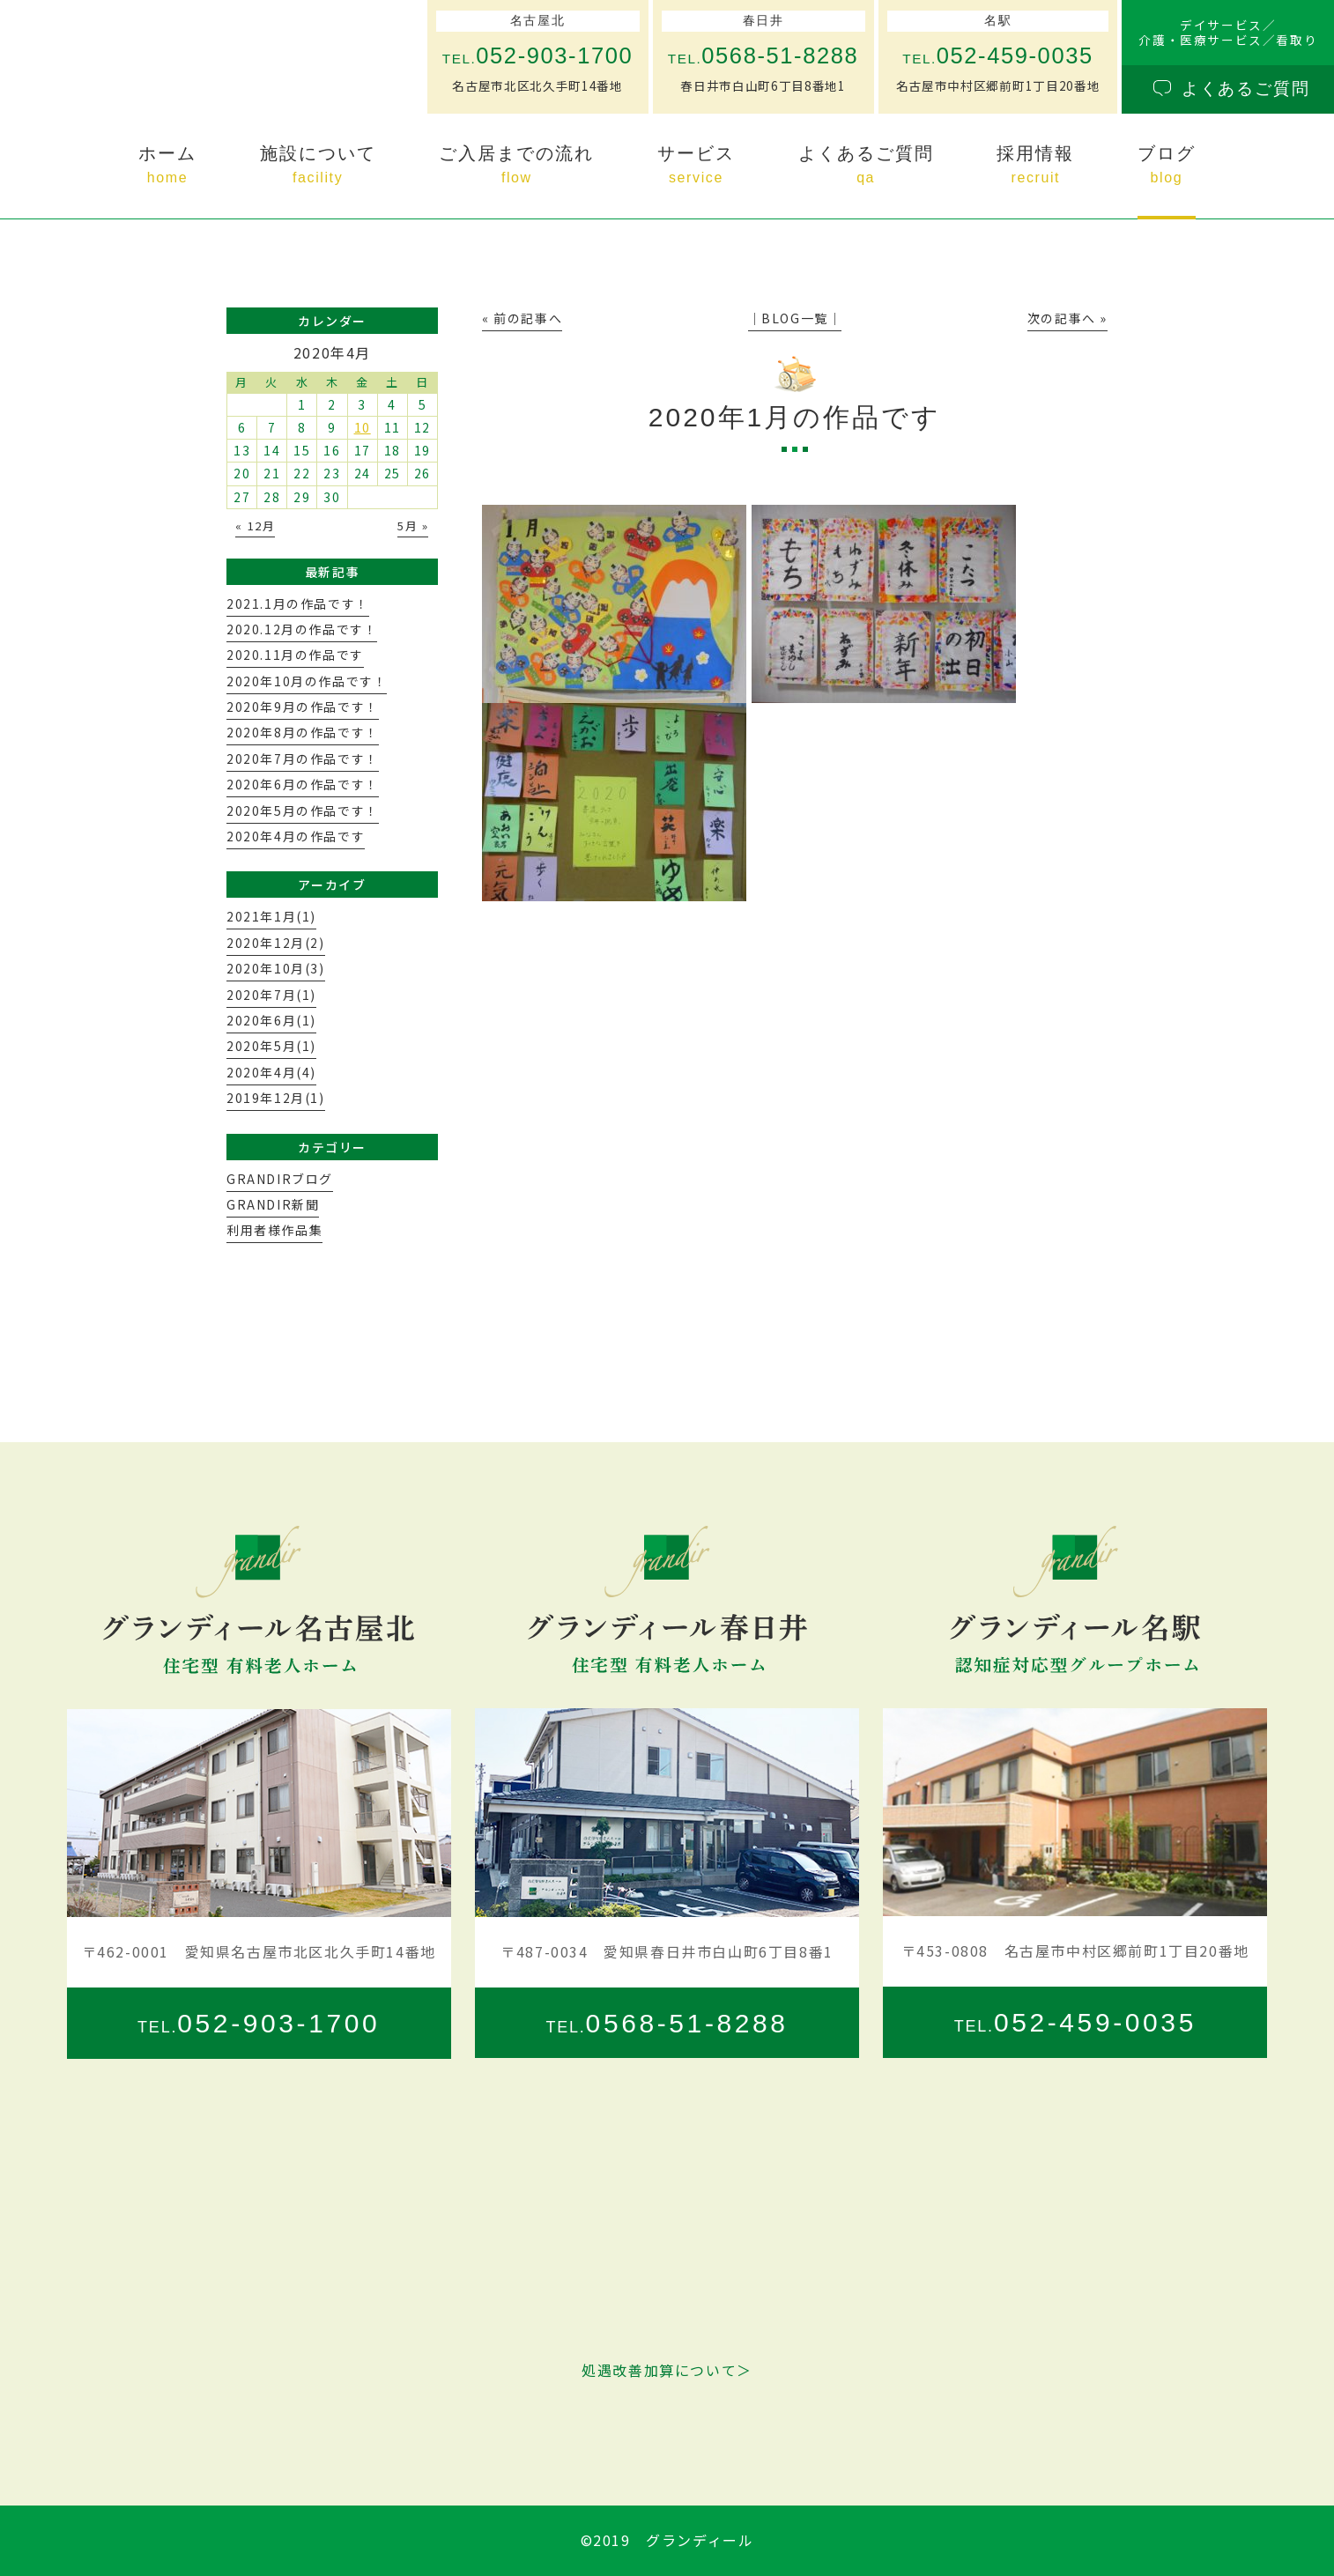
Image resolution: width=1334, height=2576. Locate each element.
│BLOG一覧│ (795, 318)
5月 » (412, 525)
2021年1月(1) (271, 916)
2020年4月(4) (271, 1072)
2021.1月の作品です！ (297, 603)
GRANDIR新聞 (272, 1204)
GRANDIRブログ (279, 1179)
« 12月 (255, 525)
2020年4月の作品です (295, 836)
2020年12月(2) (275, 942)
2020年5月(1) (271, 1046)
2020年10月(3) (275, 968)
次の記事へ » (1067, 318)
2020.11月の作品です (295, 654)
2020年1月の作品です (794, 417)
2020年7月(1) (271, 994)
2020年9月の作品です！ (302, 706)
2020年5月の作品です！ (302, 810)
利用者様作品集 (274, 1230)
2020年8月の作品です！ (302, 732)
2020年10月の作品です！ (306, 681)
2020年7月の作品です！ (302, 758)
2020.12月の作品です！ (301, 629)
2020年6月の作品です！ (302, 784)
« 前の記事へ (522, 318)
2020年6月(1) (271, 1020)
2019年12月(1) (275, 1098)
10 (362, 427)
